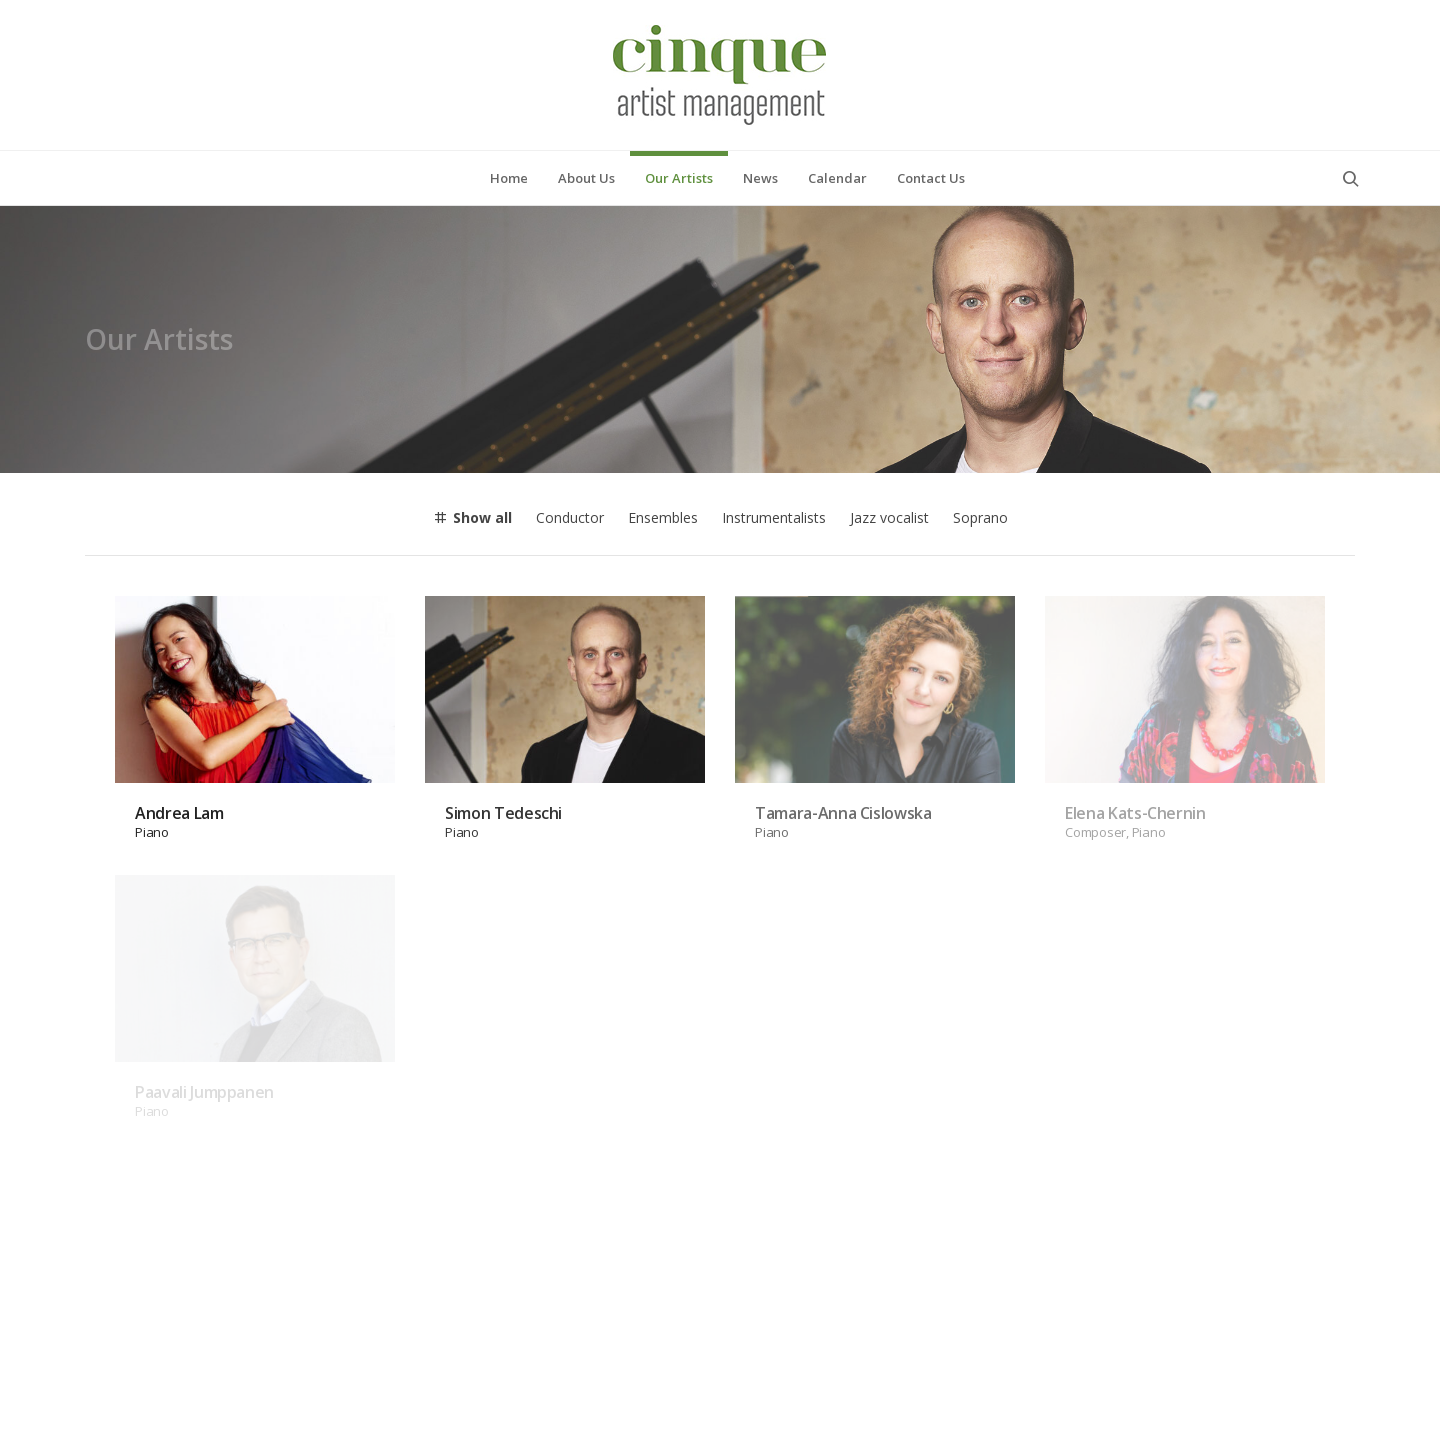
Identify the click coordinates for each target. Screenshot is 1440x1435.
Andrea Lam (179, 691)
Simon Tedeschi (503, 691)
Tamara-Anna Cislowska (843, 691)
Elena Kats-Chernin (1135, 691)
